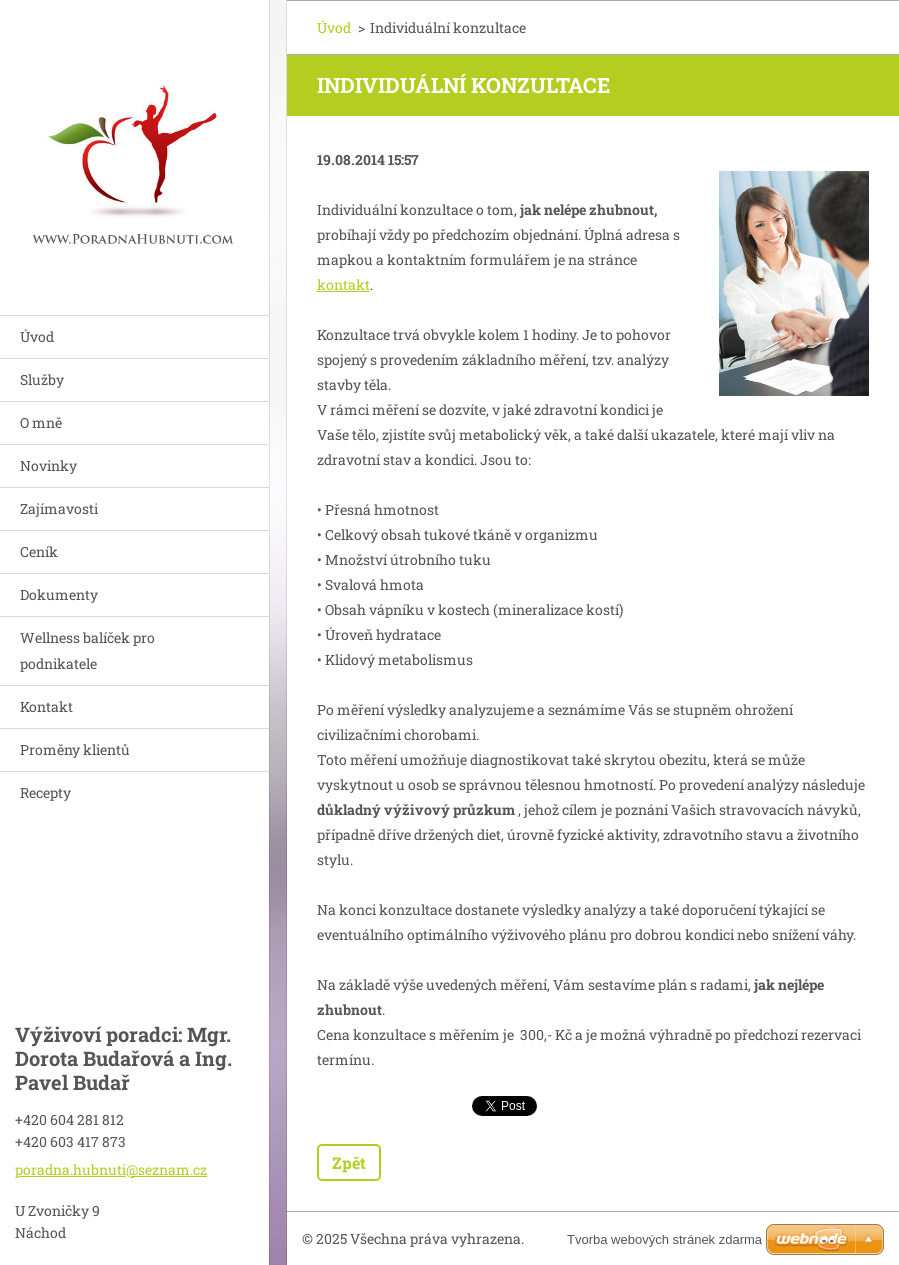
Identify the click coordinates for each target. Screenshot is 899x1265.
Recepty (45, 792)
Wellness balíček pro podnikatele (87, 650)
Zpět (349, 1162)
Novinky (48, 465)
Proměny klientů (75, 749)
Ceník (39, 551)
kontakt (343, 284)
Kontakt (46, 706)
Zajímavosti (59, 508)
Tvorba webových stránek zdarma (664, 1239)
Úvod (37, 336)
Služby (42, 379)
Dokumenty (59, 594)
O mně (41, 422)
